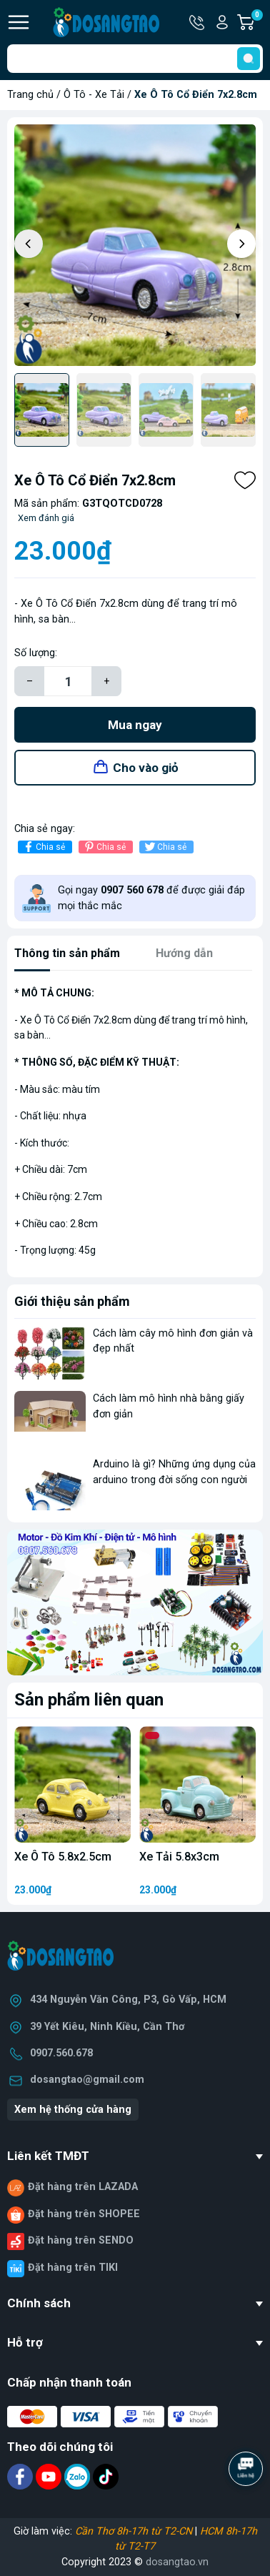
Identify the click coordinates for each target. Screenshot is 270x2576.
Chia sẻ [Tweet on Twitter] (164, 846)
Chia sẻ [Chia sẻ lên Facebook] (43, 846)
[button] (241, 243)
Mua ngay (135, 725)
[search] (248, 58)
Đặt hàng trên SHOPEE (84, 2214)
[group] (135, 245)
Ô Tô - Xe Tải (94, 95)
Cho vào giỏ (146, 768)
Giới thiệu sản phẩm (72, 1301)
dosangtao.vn (177, 2562)
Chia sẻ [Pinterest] (104, 846)
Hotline (197, 22)
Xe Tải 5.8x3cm (179, 1856)
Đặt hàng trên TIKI (73, 2268)
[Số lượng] (67, 681)
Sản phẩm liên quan (89, 1700)
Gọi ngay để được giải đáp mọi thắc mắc (151, 898)
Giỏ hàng (256, 22)
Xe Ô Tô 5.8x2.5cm (62, 1856)
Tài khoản (222, 22)
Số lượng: (35, 653)
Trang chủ (30, 95)
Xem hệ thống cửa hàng (72, 2110)
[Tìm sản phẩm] (135, 58)
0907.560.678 (61, 2053)
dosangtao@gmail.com (87, 2080)
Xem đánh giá (46, 517)
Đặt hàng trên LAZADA (83, 2187)
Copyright (85, 2562)
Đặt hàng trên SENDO (81, 2240)
